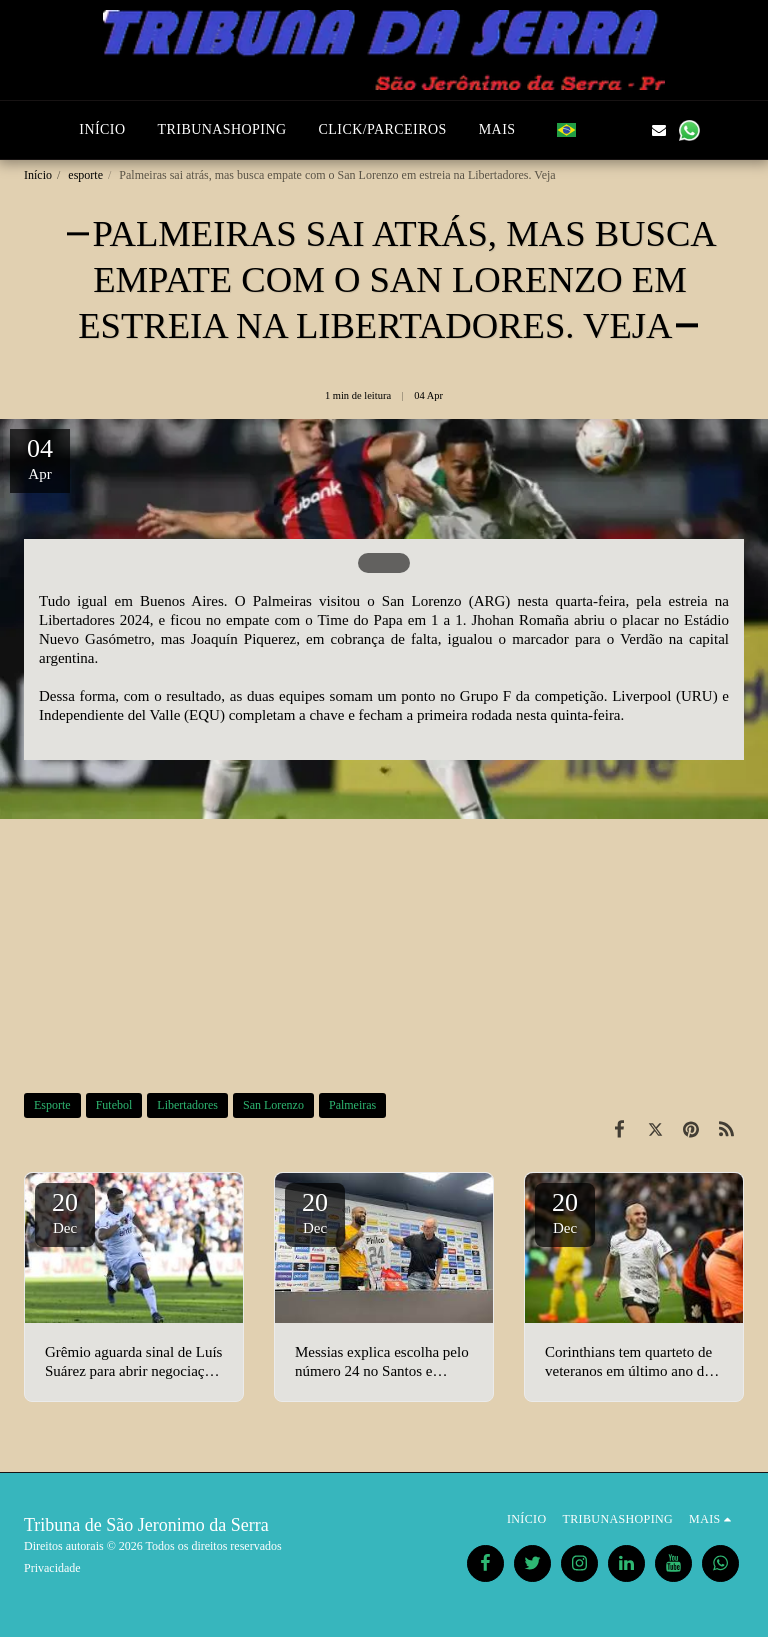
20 (65, 1212)
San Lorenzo (273, 1105)
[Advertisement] (384, 932)
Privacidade (52, 1568)
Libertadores (187, 1105)
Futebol (114, 1105)
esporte (85, 175)
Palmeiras (352, 1105)
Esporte (52, 1105)
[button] (599, 130)
